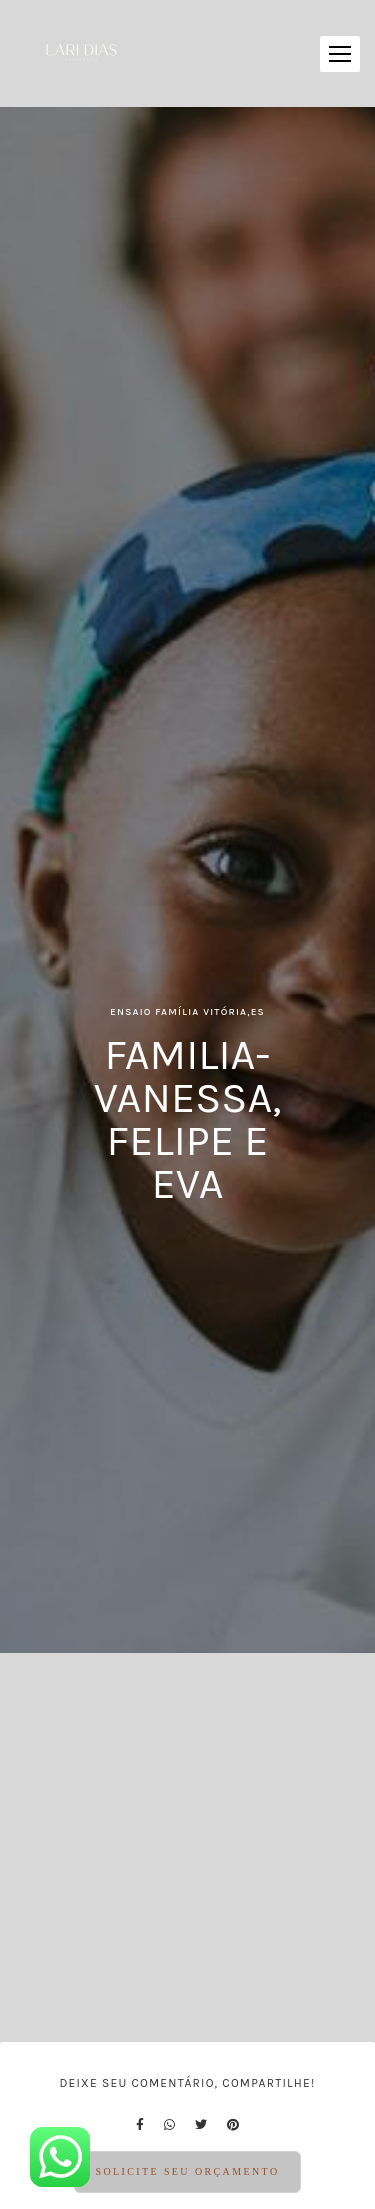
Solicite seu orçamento (187, 2171)
